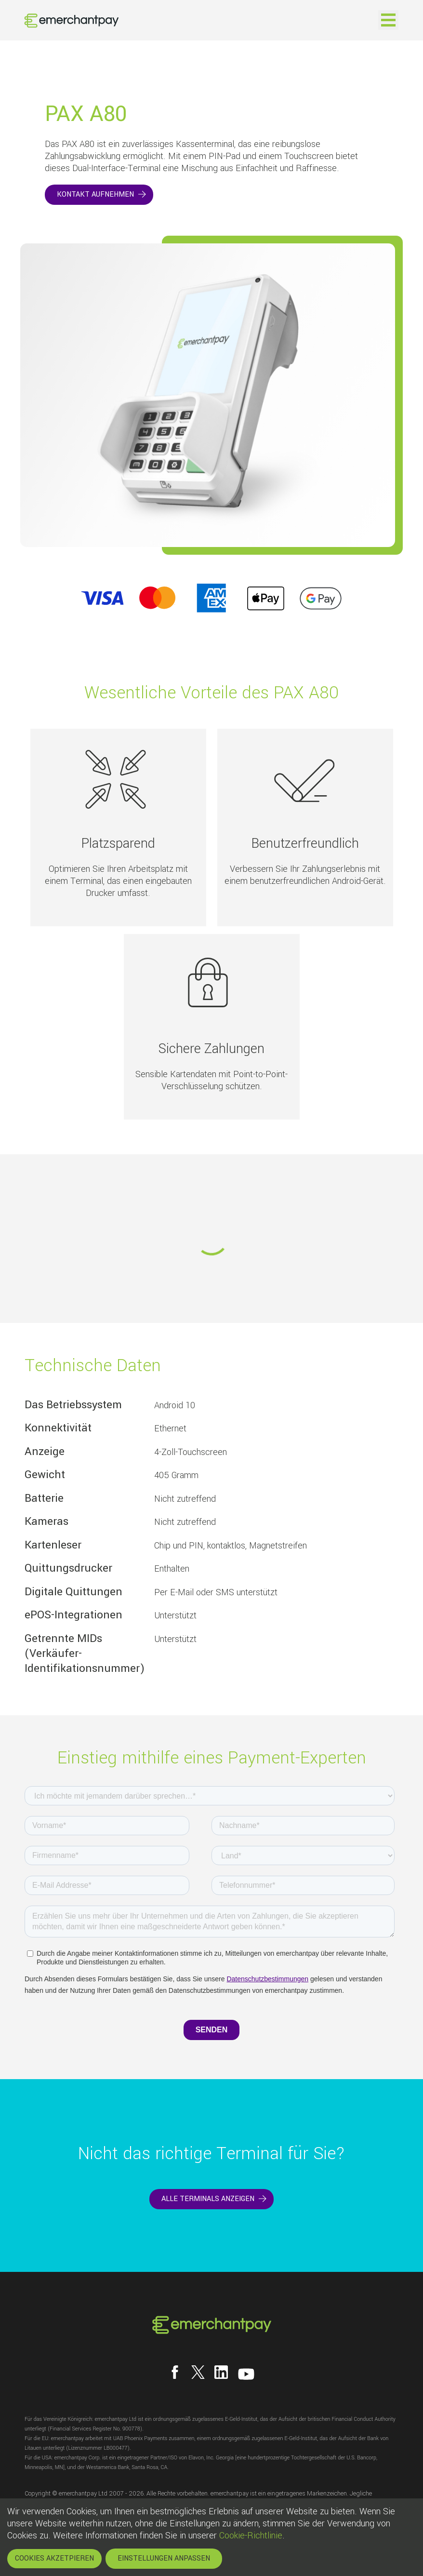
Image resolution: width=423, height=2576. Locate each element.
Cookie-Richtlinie (250, 2535)
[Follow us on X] (198, 2372)
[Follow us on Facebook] (175, 2372)
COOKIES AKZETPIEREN (54, 2558)
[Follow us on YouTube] (246, 2374)
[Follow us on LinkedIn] (221, 2372)
